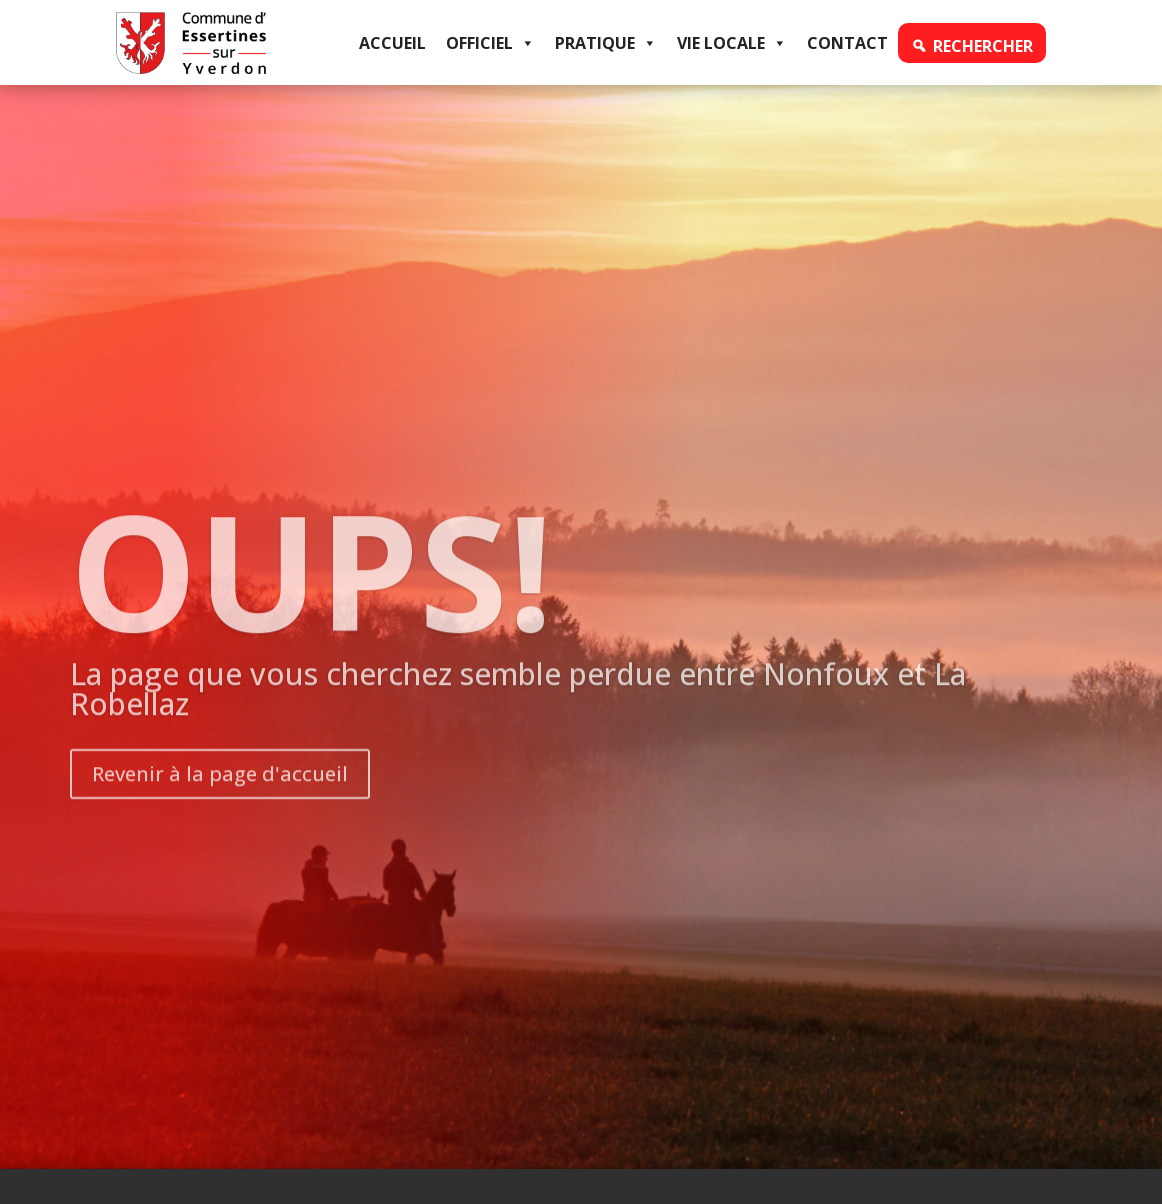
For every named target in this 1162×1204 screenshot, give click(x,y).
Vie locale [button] (732, 43)
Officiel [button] (490, 43)
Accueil (392, 43)
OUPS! (311, 605)
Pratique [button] (606, 43)
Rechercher (983, 46)
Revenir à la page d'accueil (220, 809)
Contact (847, 43)
